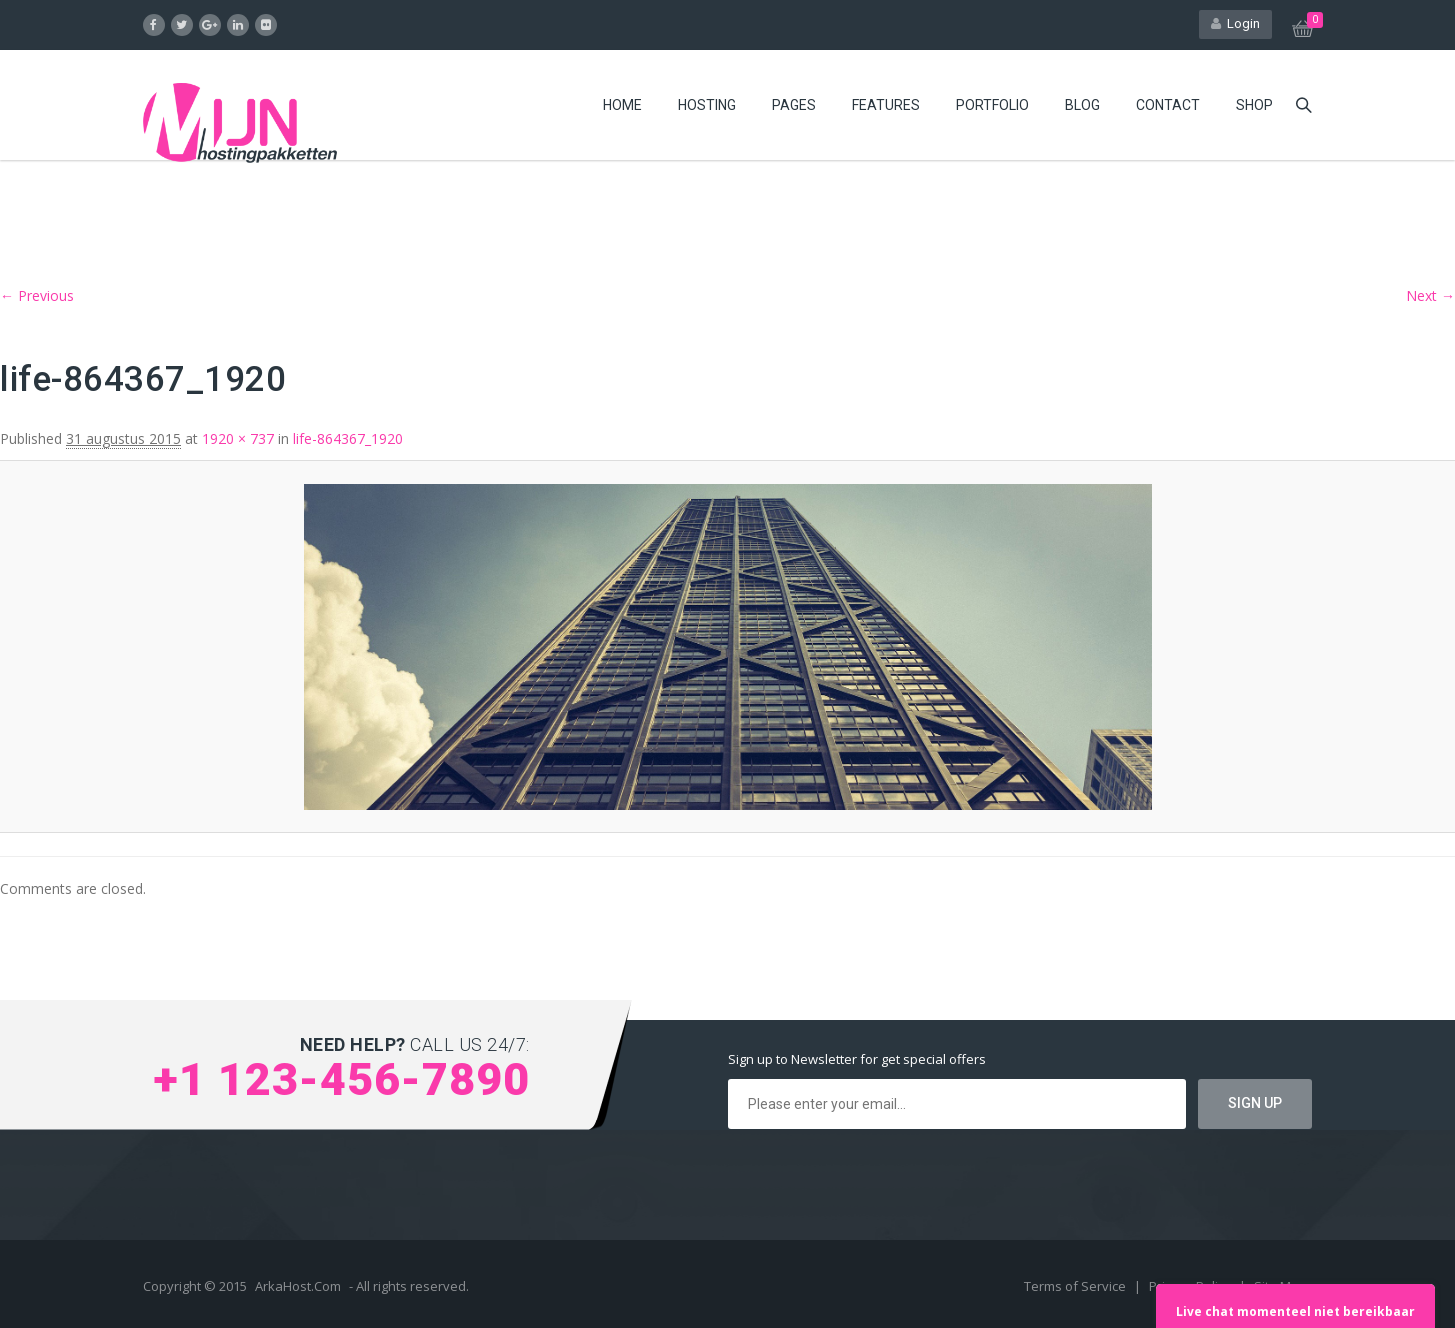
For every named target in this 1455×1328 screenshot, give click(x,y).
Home (622, 105)
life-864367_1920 (348, 438)
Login (1235, 23)
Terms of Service (1076, 1286)
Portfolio (992, 105)
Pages (794, 105)
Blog (1082, 105)
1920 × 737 (238, 438)
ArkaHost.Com (298, 1286)
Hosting (707, 105)
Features (886, 105)
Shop (1254, 105)
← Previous (37, 295)
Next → (1430, 295)
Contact (1168, 105)
